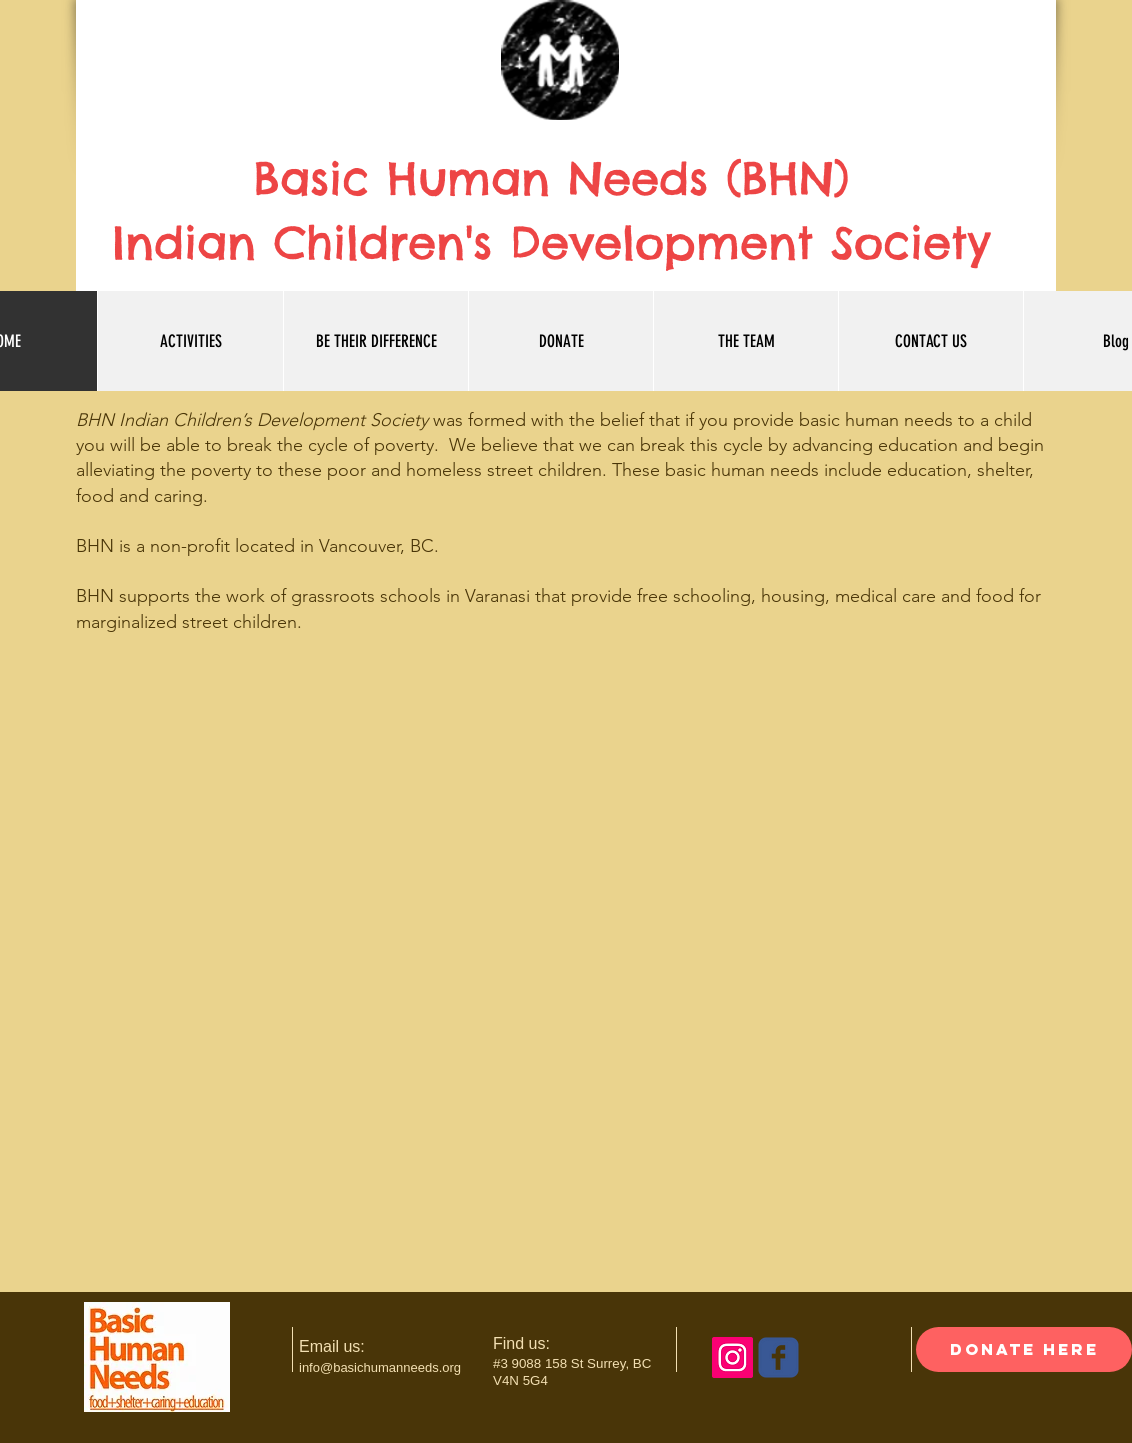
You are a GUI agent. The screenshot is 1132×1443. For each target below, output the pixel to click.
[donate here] (1024, 1349)
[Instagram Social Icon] (732, 1357)
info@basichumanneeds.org (380, 1367)
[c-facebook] (778, 1357)
